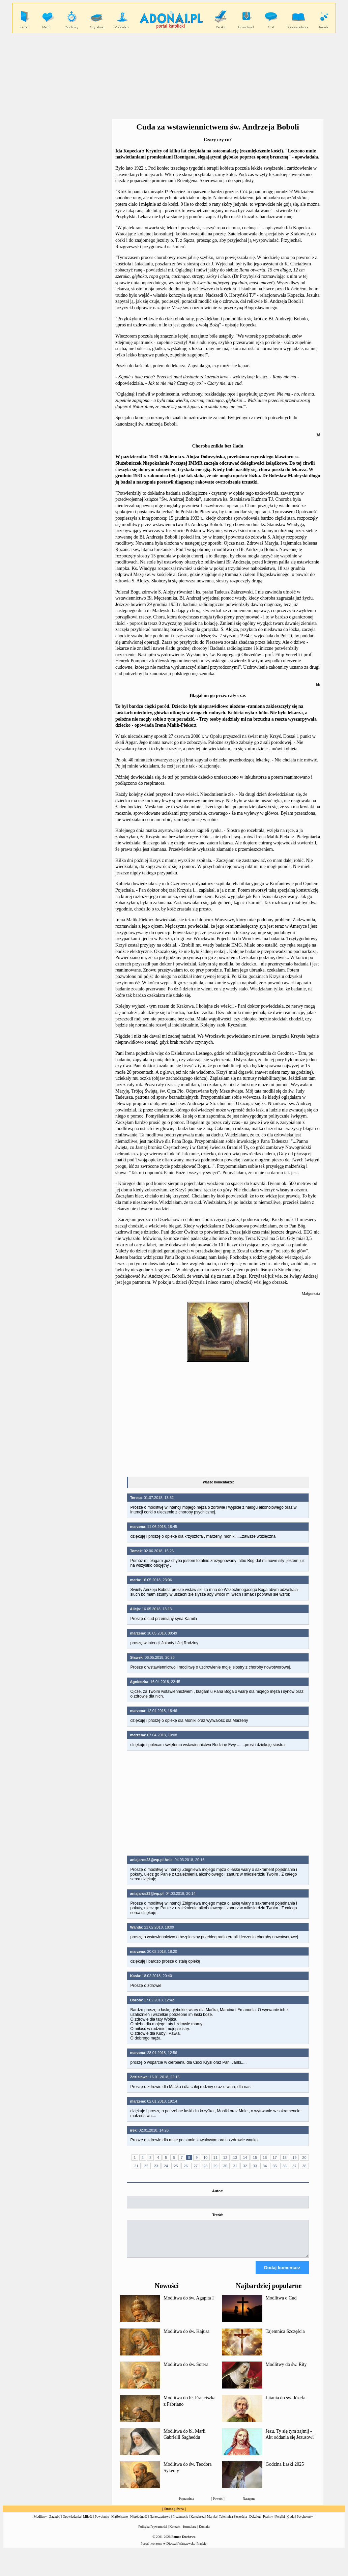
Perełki (280, 2522)
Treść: (217, 2215)
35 (274, 2166)
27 (196, 2166)
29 (215, 2166)
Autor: (217, 2191)
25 (176, 2166)
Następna (249, 2505)
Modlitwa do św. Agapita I (189, 2304)
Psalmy (268, 2522)
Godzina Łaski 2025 (285, 2470)
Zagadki (54, 2522)
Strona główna (174, 2515)
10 (205, 2157)
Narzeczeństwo (160, 2522)
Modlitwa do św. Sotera (186, 2370)
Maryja (212, 2522)
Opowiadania (72, 2522)
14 (245, 2157)
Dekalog (255, 2522)
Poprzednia (186, 2505)
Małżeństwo (119, 2522)
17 (274, 2157)
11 (215, 2157)
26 (186, 2166)
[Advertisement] (175, 76)
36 (285, 2166)
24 (166, 2166)
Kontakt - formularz (183, 2533)
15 (255, 2157)
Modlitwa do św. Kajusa (186, 2337)
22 (146, 2166)
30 (225, 2166)
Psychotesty (305, 2522)
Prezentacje (180, 2522)
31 (235, 2166)
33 (255, 2166)
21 (136, 2166)
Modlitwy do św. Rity (286, 2370)
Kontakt (204, 2533)
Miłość (87, 2522)
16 (265, 2157)
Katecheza (198, 2522)
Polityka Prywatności (152, 2533)
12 (225, 2157)
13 (235, 2157)
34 (265, 2166)
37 (294, 2166)
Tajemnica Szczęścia (285, 2337)
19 (294, 2157)
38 (304, 2166)
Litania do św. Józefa (286, 2403)
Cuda (290, 2522)
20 (304, 2157)
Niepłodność (138, 2522)
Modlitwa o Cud (281, 2304)
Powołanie (102, 2522)
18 (285, 2157)
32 (245, 2166)
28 (205, 2166)
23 (156, 2166)
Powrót (218, 2505)
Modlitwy (40, 2522)
